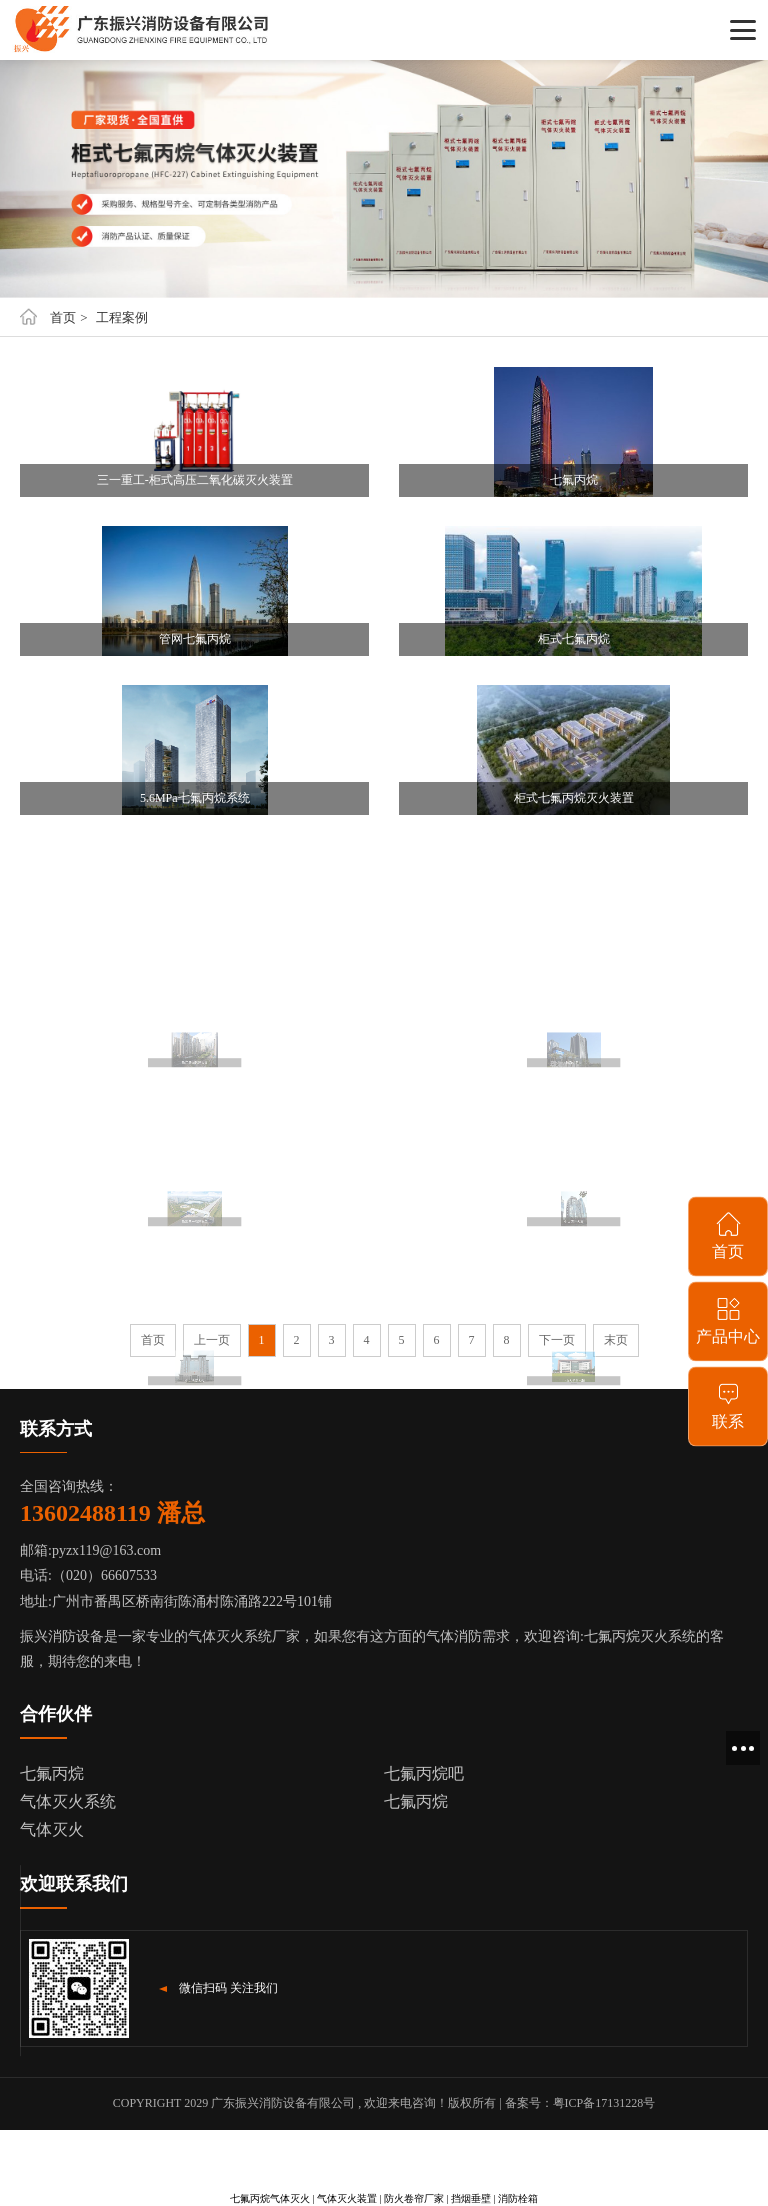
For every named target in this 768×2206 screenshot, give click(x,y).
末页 (616, 1340)
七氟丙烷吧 (424, 1773)
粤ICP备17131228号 (604, 2103)
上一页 (212, 1340)
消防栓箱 (518, 2198)
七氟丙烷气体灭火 (270, 2198)
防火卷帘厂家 (414, 2198)
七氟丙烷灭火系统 (640, 1636)
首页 (63, 317)
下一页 (557, 1340)
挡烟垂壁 (471, 2198)
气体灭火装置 (347, 2198)
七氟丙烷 (52, 1773)
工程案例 (122, 317)
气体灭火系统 (68, 1801)
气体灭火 (52, 1829)
